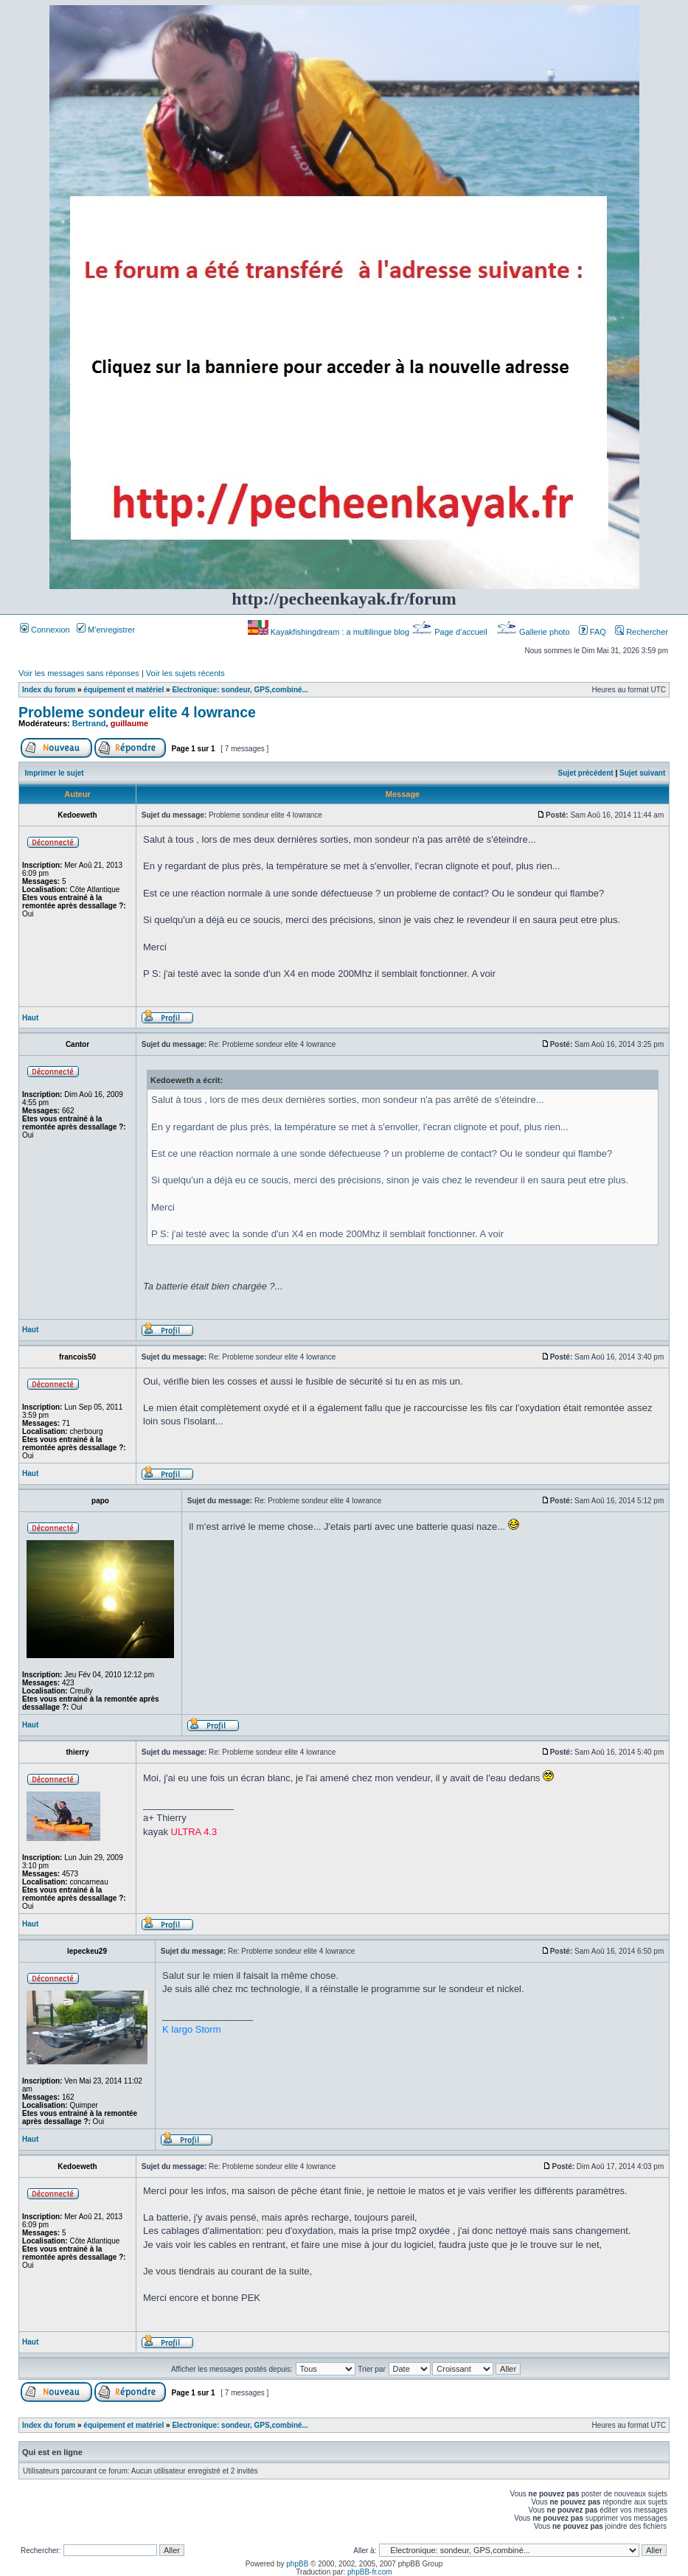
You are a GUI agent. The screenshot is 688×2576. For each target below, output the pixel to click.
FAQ (592, 631)
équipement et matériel (123, 690)
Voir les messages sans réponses (78, 673)
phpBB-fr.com (369, 2572)
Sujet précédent (586, 773)
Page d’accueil (450, 631)
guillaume (129, 723)
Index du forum (48, 690)
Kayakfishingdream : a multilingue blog (329, 631)
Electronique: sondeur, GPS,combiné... (239, 690)
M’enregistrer (106, 629)
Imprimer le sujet (54, 773)
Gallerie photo (534, 631)
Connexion (45, 629)
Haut (30, 1018)
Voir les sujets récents (185, 673)
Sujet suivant (642, 773)
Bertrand (89, 723)
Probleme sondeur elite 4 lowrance (137, 712)
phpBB (297, 2564)
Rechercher (641, 631)
